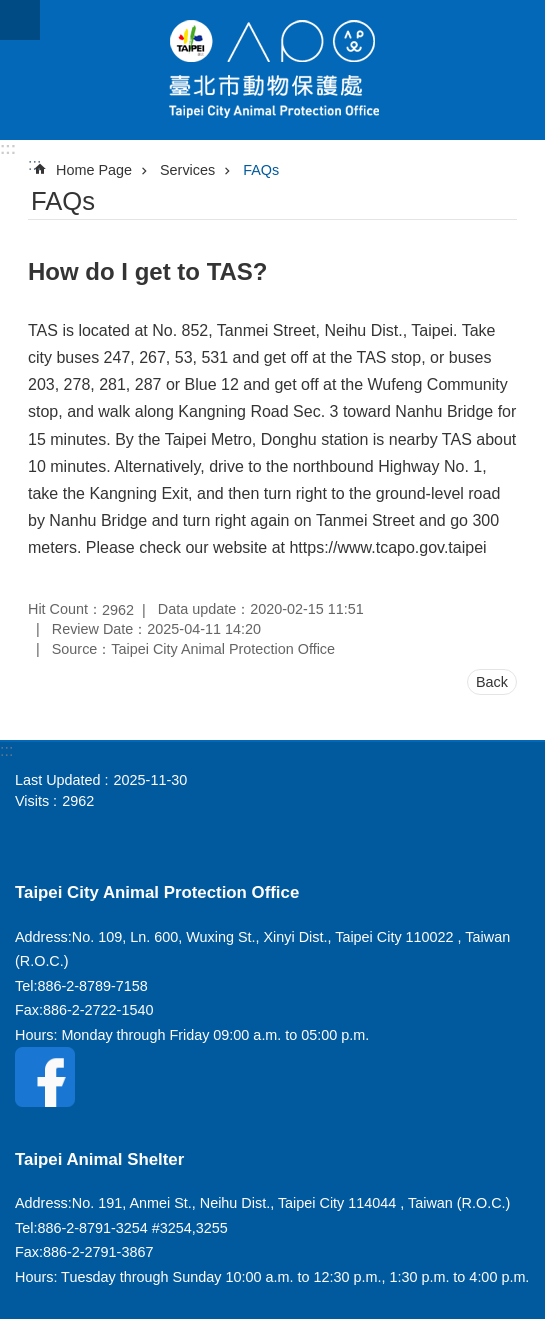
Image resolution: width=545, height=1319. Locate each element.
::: (8, 148)
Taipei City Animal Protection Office (272, 70)
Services (187, 170)
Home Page (94, 170)
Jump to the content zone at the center (10, 10)
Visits (32, 801)
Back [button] (492, 682)
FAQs (261, 170)
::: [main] (34, 164)
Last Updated (58, 780)
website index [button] (20, 20)
